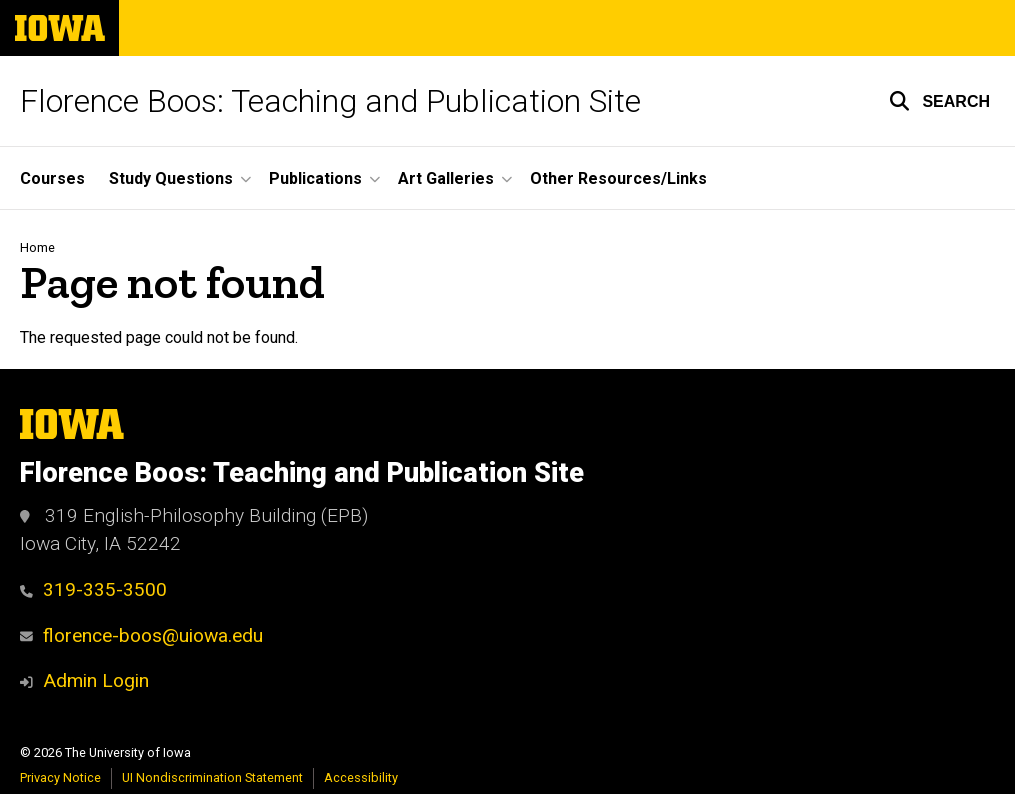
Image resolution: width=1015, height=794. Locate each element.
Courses (52, 178)
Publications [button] (315, 178)
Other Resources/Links (618, 178)
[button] (939, 101)
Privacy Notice (60, 777)
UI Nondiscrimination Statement (212, 777)
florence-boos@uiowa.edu (141, 635)
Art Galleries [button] (446, 178)
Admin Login (96, 680)
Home (37, 247)
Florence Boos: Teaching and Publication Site (330, 101)
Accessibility (361, 777)
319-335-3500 (93, 589)
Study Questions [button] (171, 178)
